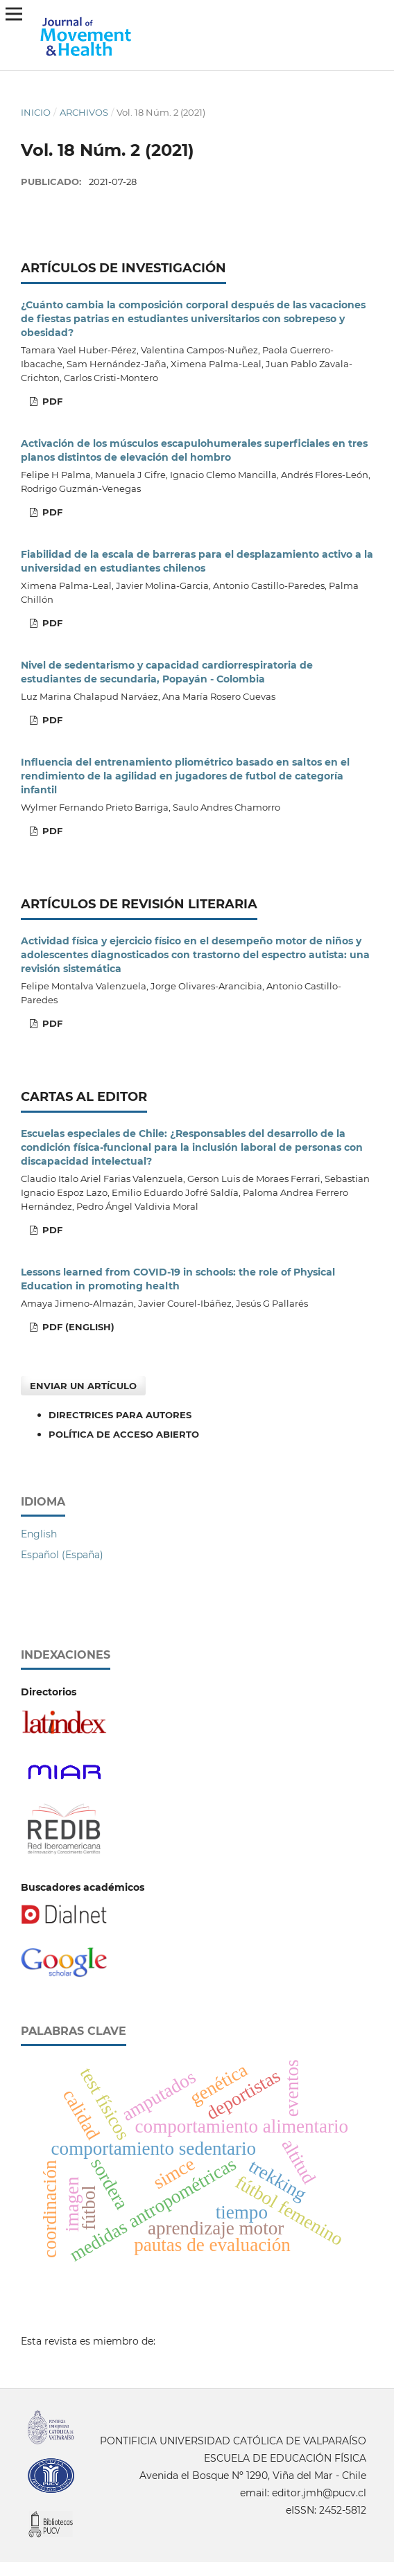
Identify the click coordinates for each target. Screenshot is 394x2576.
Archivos (84, 112)
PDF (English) (77, 1326)
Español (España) (62, 1555)
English (39, 1534)
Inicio (36, 112)
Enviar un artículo (83, 1385)
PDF (51, 401)
